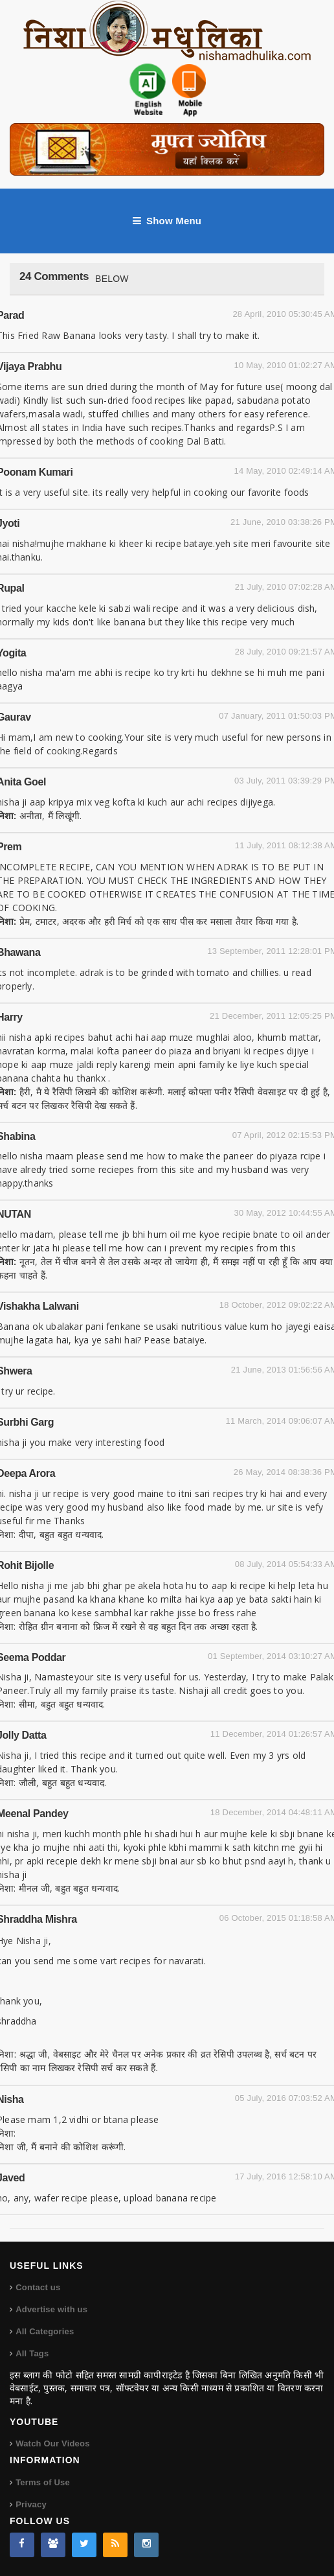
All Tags (32, 2353)
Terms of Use (43, 2482)
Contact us (38, 2287)
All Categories (45, 2331)
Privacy (31, 2504)
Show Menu (167, 221)
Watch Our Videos (52, 2443)
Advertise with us (51, 2309)
